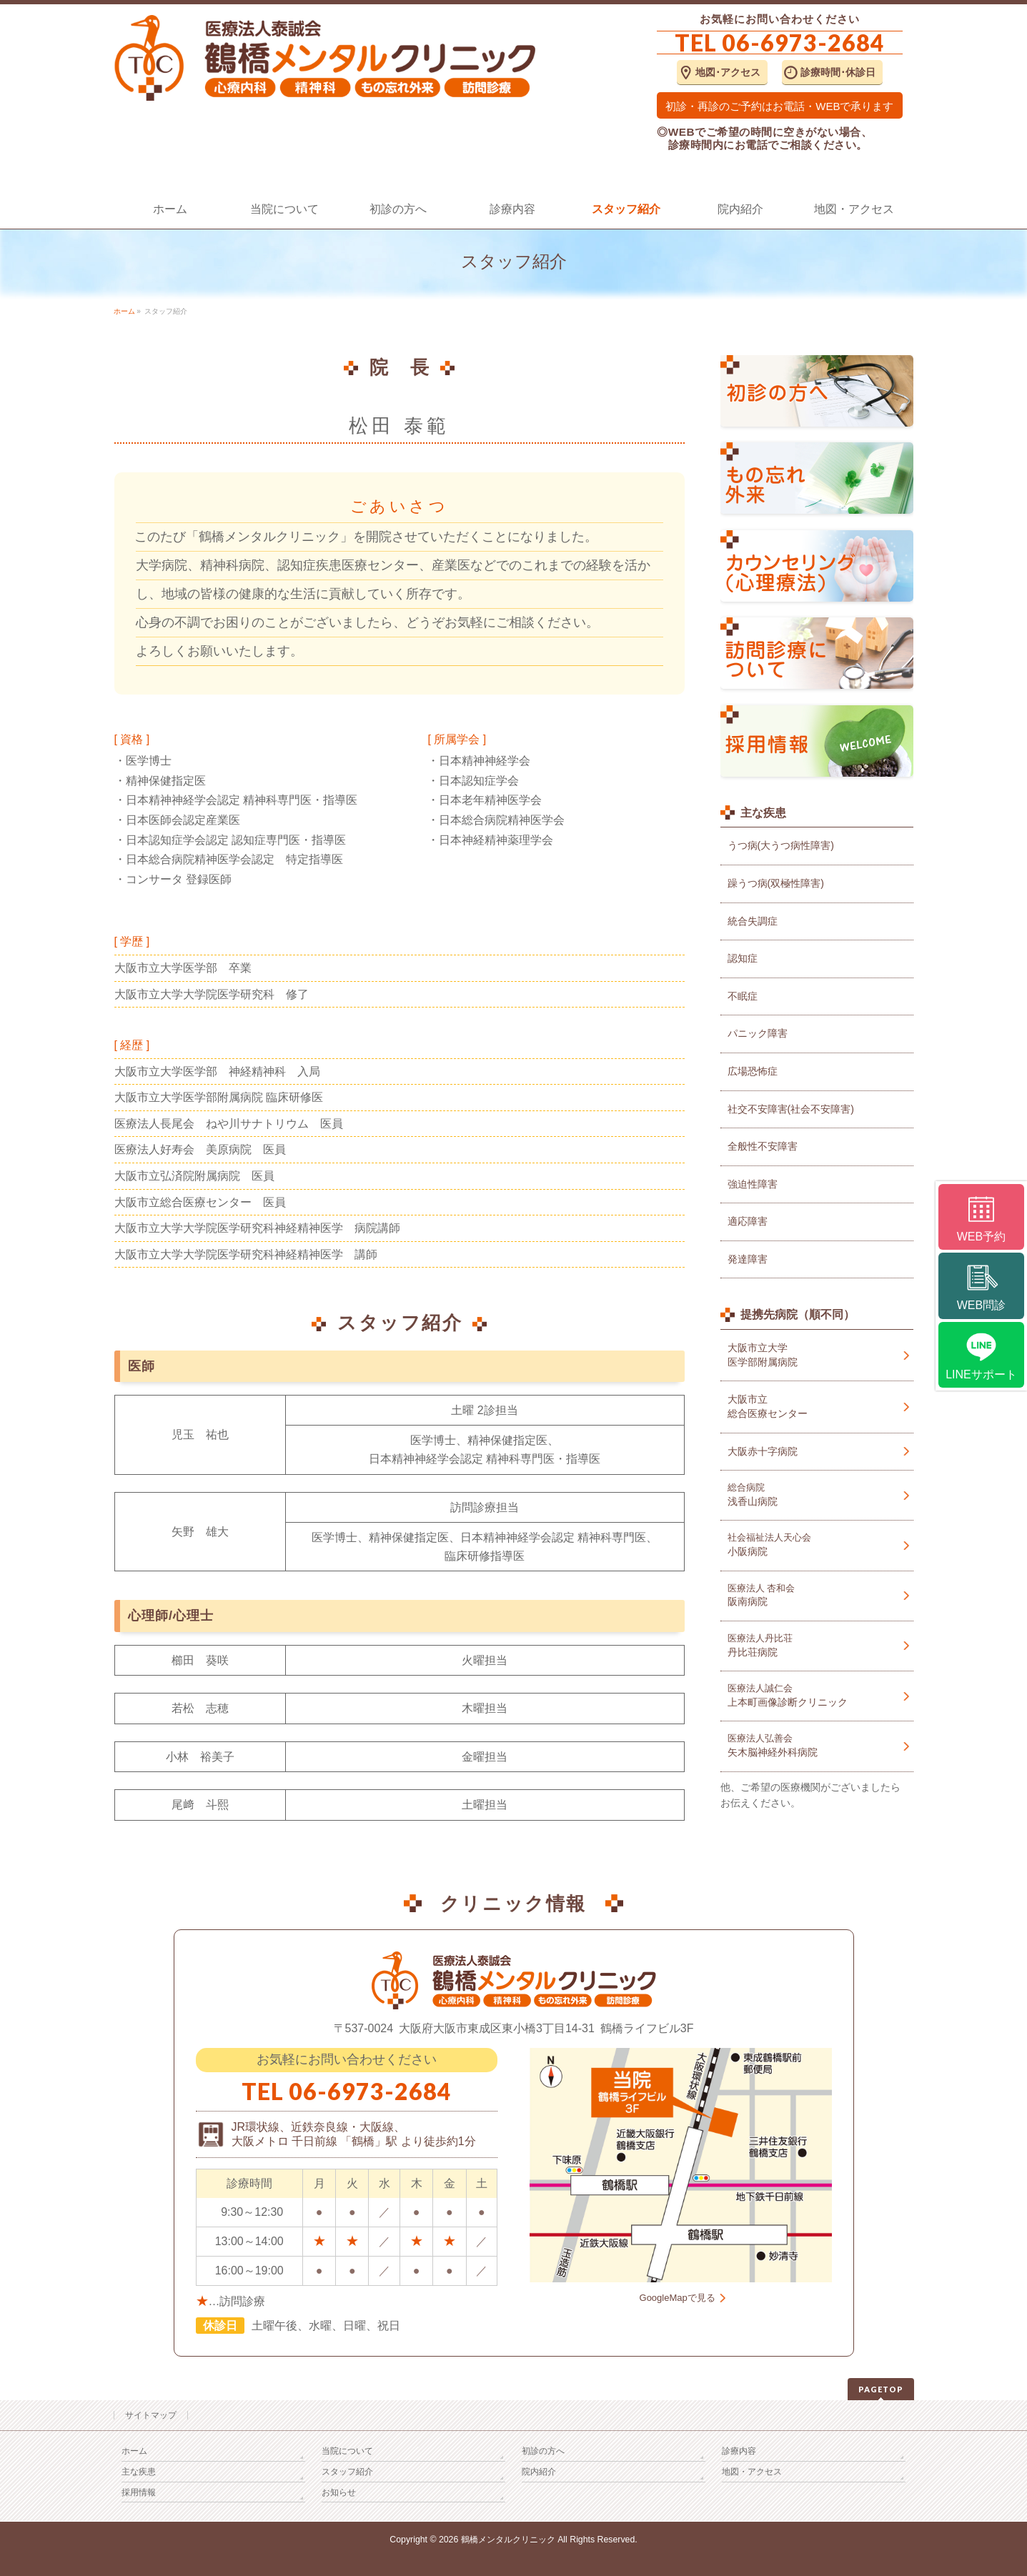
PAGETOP (880, 2389)
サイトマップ (151, 2415)
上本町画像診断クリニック (817, 1695)
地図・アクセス (752, 2472)
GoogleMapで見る (677, 2297)
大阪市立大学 (817, 1355)
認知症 (743, 958)
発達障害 (748, 1259)
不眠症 (743, 996)
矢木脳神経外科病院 (817, 1745)
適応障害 (748, 1221)
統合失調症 (753, 921)
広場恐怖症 (753, 1071)
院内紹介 (539, 2472)
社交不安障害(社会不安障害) (791, 1109)
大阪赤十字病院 (763, 1451)
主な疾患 (138, 2472)
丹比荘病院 (817, 1645)
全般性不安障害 (763, 1146)
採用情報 (138, 2492)
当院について (347, 2451)
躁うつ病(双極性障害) (776, 883)
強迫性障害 (753, 1184)
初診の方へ (543, 2451)
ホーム (134, 2451)
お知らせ (339, 2492)
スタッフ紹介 (347, 2472)
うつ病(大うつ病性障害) (781, 845)
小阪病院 (817, 1544)
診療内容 (739, 2451)
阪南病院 (817, 1595)
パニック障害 (758, 1033)
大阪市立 (817, 1407)
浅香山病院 (817, 1494)
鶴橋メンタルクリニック (508, 2540)
